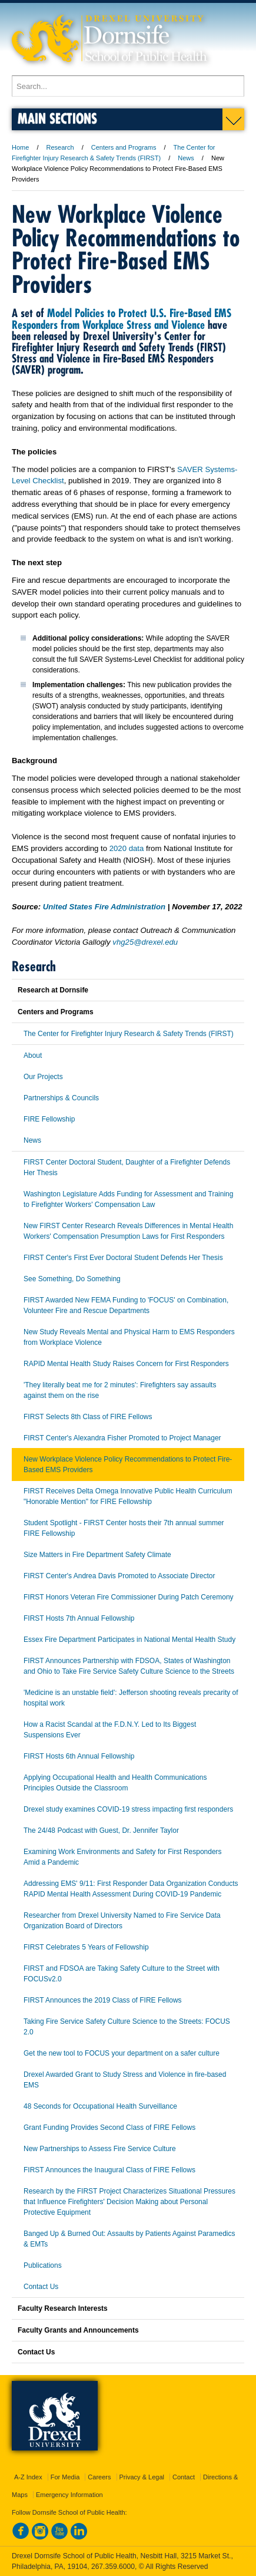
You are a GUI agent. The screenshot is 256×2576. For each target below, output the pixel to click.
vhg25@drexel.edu (145, 942)
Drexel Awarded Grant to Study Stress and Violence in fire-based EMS (125, 2079)
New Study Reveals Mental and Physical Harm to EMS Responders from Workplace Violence (129, 1337)
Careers (99, 2477)
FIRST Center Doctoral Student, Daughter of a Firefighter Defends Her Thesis (127, 1167)
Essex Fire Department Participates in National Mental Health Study (129, 1639)
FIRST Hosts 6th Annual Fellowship (79, 1756)
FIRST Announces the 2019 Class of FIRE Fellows (103, 2000)
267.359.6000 (113, 2566)
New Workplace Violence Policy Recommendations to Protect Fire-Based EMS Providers (128, 1464)
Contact (183, 2477)
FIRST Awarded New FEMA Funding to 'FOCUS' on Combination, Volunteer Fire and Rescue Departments (126, 1305)
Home (20, 147)
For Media (65, 2477)
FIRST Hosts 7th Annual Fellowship (79, 1618)
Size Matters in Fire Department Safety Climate (97, 1555)
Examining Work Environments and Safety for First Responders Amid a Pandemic (123, 1857)
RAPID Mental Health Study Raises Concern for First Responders (126, 1364)
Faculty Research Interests (63, 2308)
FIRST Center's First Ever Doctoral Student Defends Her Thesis (123, 1258)
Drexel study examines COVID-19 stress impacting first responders (128, 1809)
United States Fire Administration (104, 906)
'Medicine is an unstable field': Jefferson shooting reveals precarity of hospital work (131, 1697)
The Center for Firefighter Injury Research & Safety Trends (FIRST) (129, 1034)
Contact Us (41, 2287)
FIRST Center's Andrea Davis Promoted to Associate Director (119, 1576)
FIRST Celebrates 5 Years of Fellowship (86, 1947)
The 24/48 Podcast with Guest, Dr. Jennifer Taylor (101, 1830)
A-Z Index (28, 2477)
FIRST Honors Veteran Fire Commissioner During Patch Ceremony (129, 1597)
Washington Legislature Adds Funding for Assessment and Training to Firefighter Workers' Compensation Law (128, 1199)
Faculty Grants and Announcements (78, 2330)
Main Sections (57, 118)
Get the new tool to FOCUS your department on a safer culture (122, 2053)
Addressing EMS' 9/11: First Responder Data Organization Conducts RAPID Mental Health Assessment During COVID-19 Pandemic (131, 1888)
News (186, 157)
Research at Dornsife (53, 990)
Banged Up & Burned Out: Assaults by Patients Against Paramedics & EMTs (129, 2238)
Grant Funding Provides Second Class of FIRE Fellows (109, 2127)
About (33, 1055)
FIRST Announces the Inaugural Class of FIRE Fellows (109, 2170)
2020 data (126, 848)
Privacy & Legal (141, 2477)
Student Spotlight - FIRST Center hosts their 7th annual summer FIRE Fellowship (124, 1528)
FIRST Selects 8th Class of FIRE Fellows (88, 1417)
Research (60, 147)
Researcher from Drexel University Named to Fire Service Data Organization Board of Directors (122, 1920)
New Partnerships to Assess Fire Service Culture (100, 2149)
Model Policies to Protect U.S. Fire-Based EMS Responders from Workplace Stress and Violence (121, 318)
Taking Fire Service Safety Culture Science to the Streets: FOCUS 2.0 (127, 2026)
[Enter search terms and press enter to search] (128, 86)
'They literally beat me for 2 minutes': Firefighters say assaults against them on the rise (120, 1390)
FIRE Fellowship (49, 1119)
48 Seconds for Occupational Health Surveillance (100, 2106)
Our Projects (43, 1077)
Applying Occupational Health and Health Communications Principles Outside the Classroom (115, 1782)
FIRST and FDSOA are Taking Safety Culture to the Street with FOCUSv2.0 (122, 1973)
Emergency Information (69, 2494)
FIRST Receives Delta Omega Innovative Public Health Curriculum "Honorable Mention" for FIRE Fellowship (128, 1496)
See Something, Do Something (72, 1279)
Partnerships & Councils (61, 1098)
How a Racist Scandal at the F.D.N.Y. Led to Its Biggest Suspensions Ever (110, 1729)
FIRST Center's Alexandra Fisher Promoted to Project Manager (122, 1438)
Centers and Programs (124, 147)
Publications (43, 2265)
